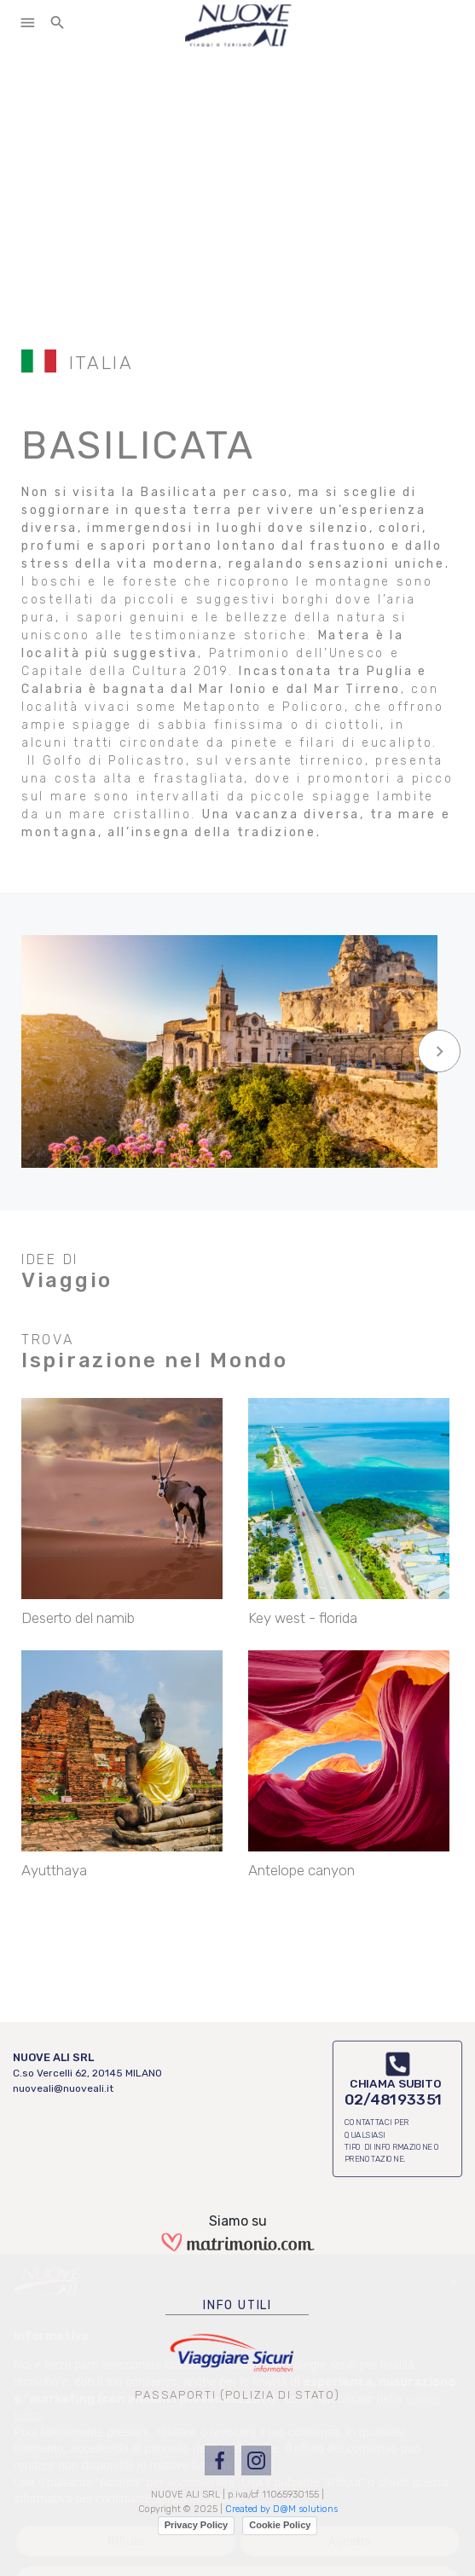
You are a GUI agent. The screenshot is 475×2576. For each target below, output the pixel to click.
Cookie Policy (279, 2525)
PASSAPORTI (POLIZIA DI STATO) (237, 2394)
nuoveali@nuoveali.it (63, 2088)
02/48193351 (394, 2099)
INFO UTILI (237, 2305)
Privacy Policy (197, 2525)
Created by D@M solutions (281, 2509)
